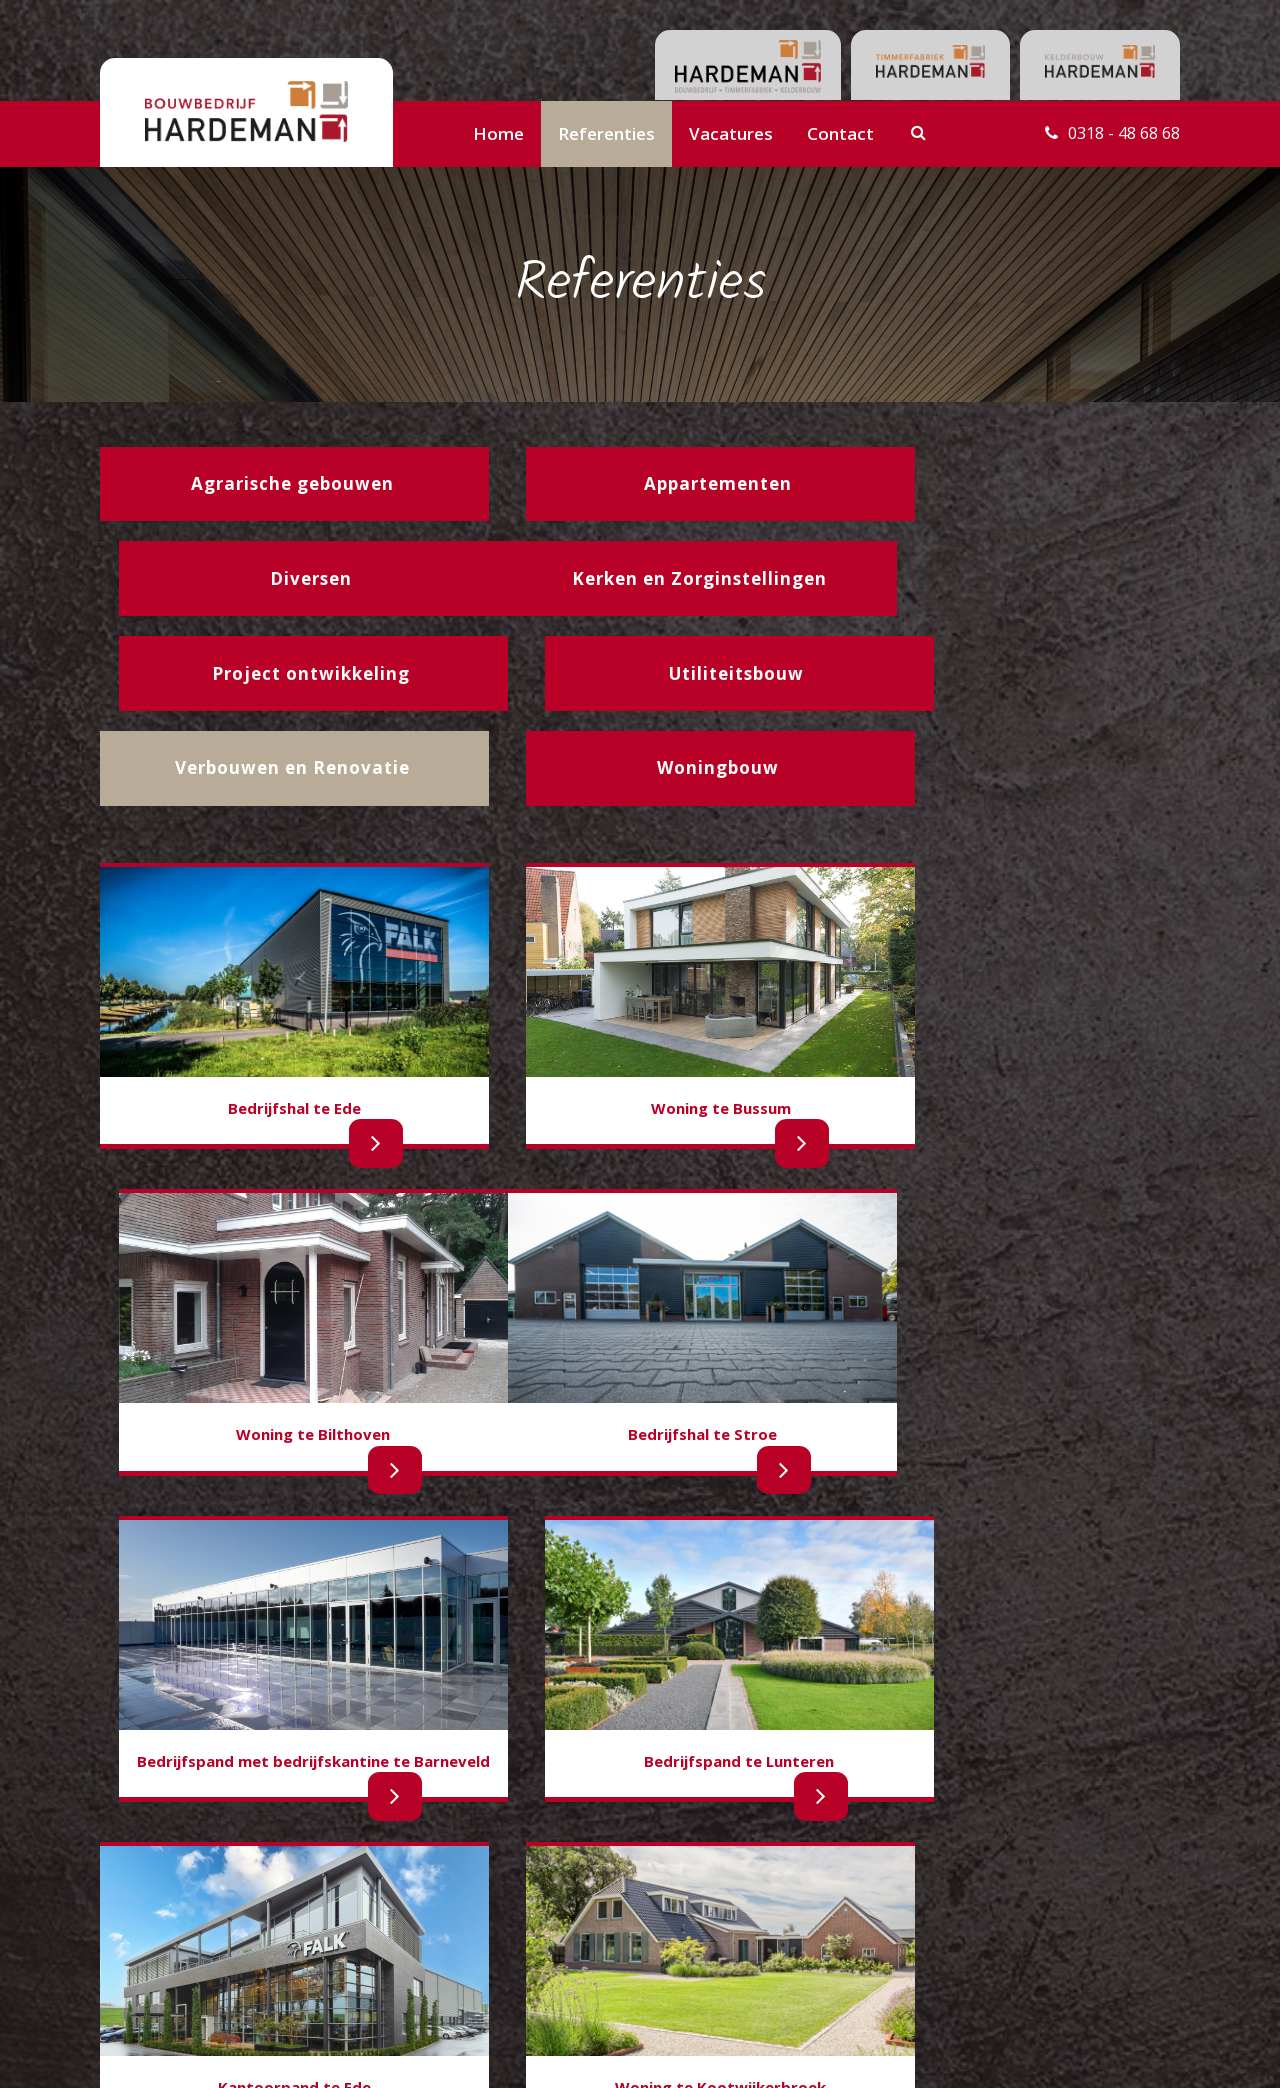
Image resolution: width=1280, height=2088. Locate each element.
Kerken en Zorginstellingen (186, 1958)
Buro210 (1149, 2052)
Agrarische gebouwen (170, 1916)
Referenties (606, 133)
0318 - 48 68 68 (1119, 133)
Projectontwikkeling (341, 1916)
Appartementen (150, 1937)
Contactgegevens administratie (556, 1920)
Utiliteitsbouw (322, 1895)
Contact (840, 133)
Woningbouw (142, 1895)
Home (498, 133)
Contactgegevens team (531, 1896)
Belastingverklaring (517, 1944)
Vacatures (731, 133)
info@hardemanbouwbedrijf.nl (1061, 1920)
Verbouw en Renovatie (351, 1937)
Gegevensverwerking (523, 1968)
